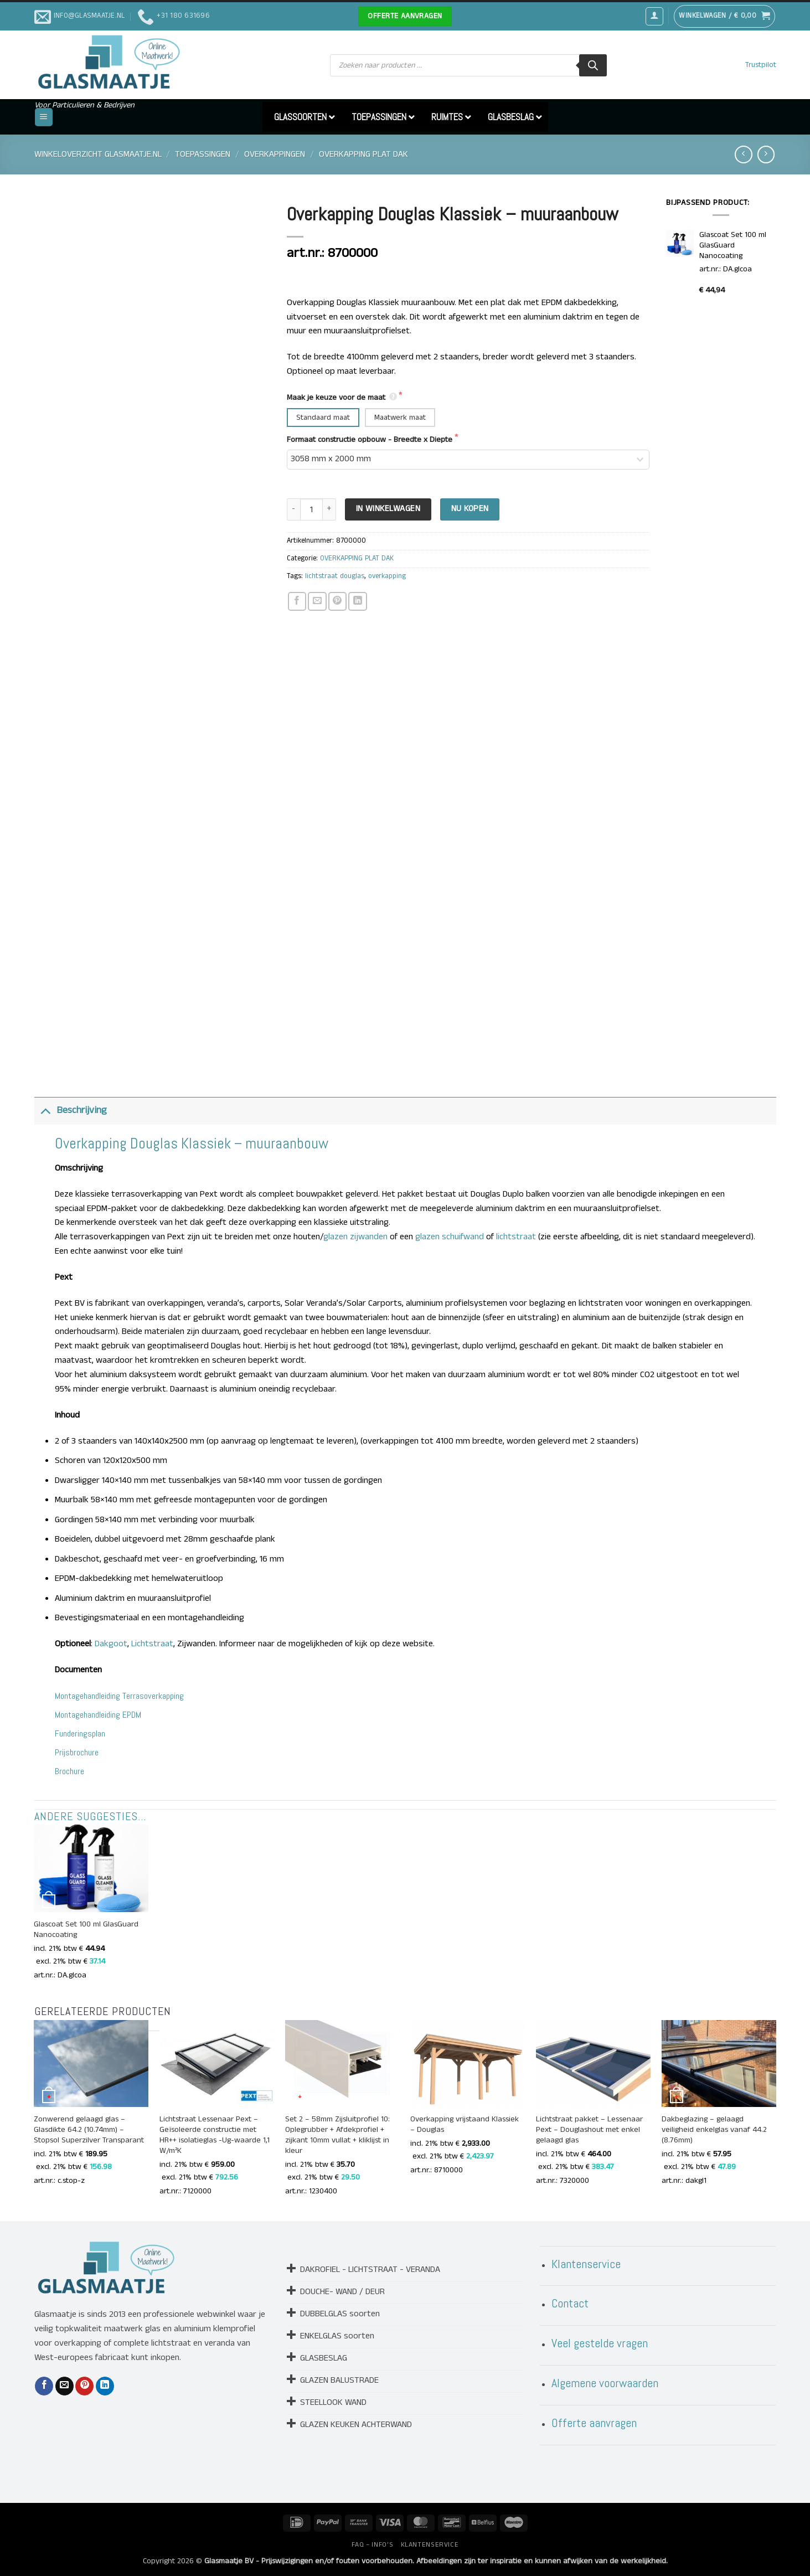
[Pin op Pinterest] (337, 601)
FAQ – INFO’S (372, 2544)
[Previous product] (766, 154)
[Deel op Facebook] (297, 601)
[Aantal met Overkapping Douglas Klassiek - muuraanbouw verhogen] (329, 509)
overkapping (387, 576)
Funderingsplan (80, 1733)
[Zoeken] (593, 65)
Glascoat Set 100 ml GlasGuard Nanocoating (86, 1929)
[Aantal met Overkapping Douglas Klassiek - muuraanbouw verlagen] (293, 509)
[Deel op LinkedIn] (357, 601)
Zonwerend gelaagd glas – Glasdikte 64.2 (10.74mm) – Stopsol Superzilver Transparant (89, 2130)
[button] (654, 16)
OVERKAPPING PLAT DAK (363, 154)
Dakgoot (111, 1643)
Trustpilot (760, 65)
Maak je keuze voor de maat (343, 397)
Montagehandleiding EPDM (98, 1714)
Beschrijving (70, 1110)
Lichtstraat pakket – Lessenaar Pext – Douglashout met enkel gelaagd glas (589, 2130)
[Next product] (743, 154)
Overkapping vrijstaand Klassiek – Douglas (464, 2124)
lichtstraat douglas (334, 576)
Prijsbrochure (77, 1752)
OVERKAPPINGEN (274, 154)
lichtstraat (516, 1236)
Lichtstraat (152, 1643)
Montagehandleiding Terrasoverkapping (119, 1696)
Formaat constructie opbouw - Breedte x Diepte (371, 439)
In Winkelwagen (388, 509)
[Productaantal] (311, 509)
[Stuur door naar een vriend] (317, 601)
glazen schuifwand (449, 1236)
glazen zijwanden (355, 1236)
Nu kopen (470, 509)
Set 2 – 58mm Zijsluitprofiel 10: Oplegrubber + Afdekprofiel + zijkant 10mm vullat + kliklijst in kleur (337, 2135)
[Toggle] (45, 1110)
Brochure (69, 1771)
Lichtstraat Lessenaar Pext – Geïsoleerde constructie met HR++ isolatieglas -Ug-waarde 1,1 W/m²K (214, 2135)
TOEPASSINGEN (202, 154)
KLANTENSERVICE (430, 2544)
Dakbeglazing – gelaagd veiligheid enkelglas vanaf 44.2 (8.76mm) (714, 2130)
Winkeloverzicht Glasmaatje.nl (98, 154)
